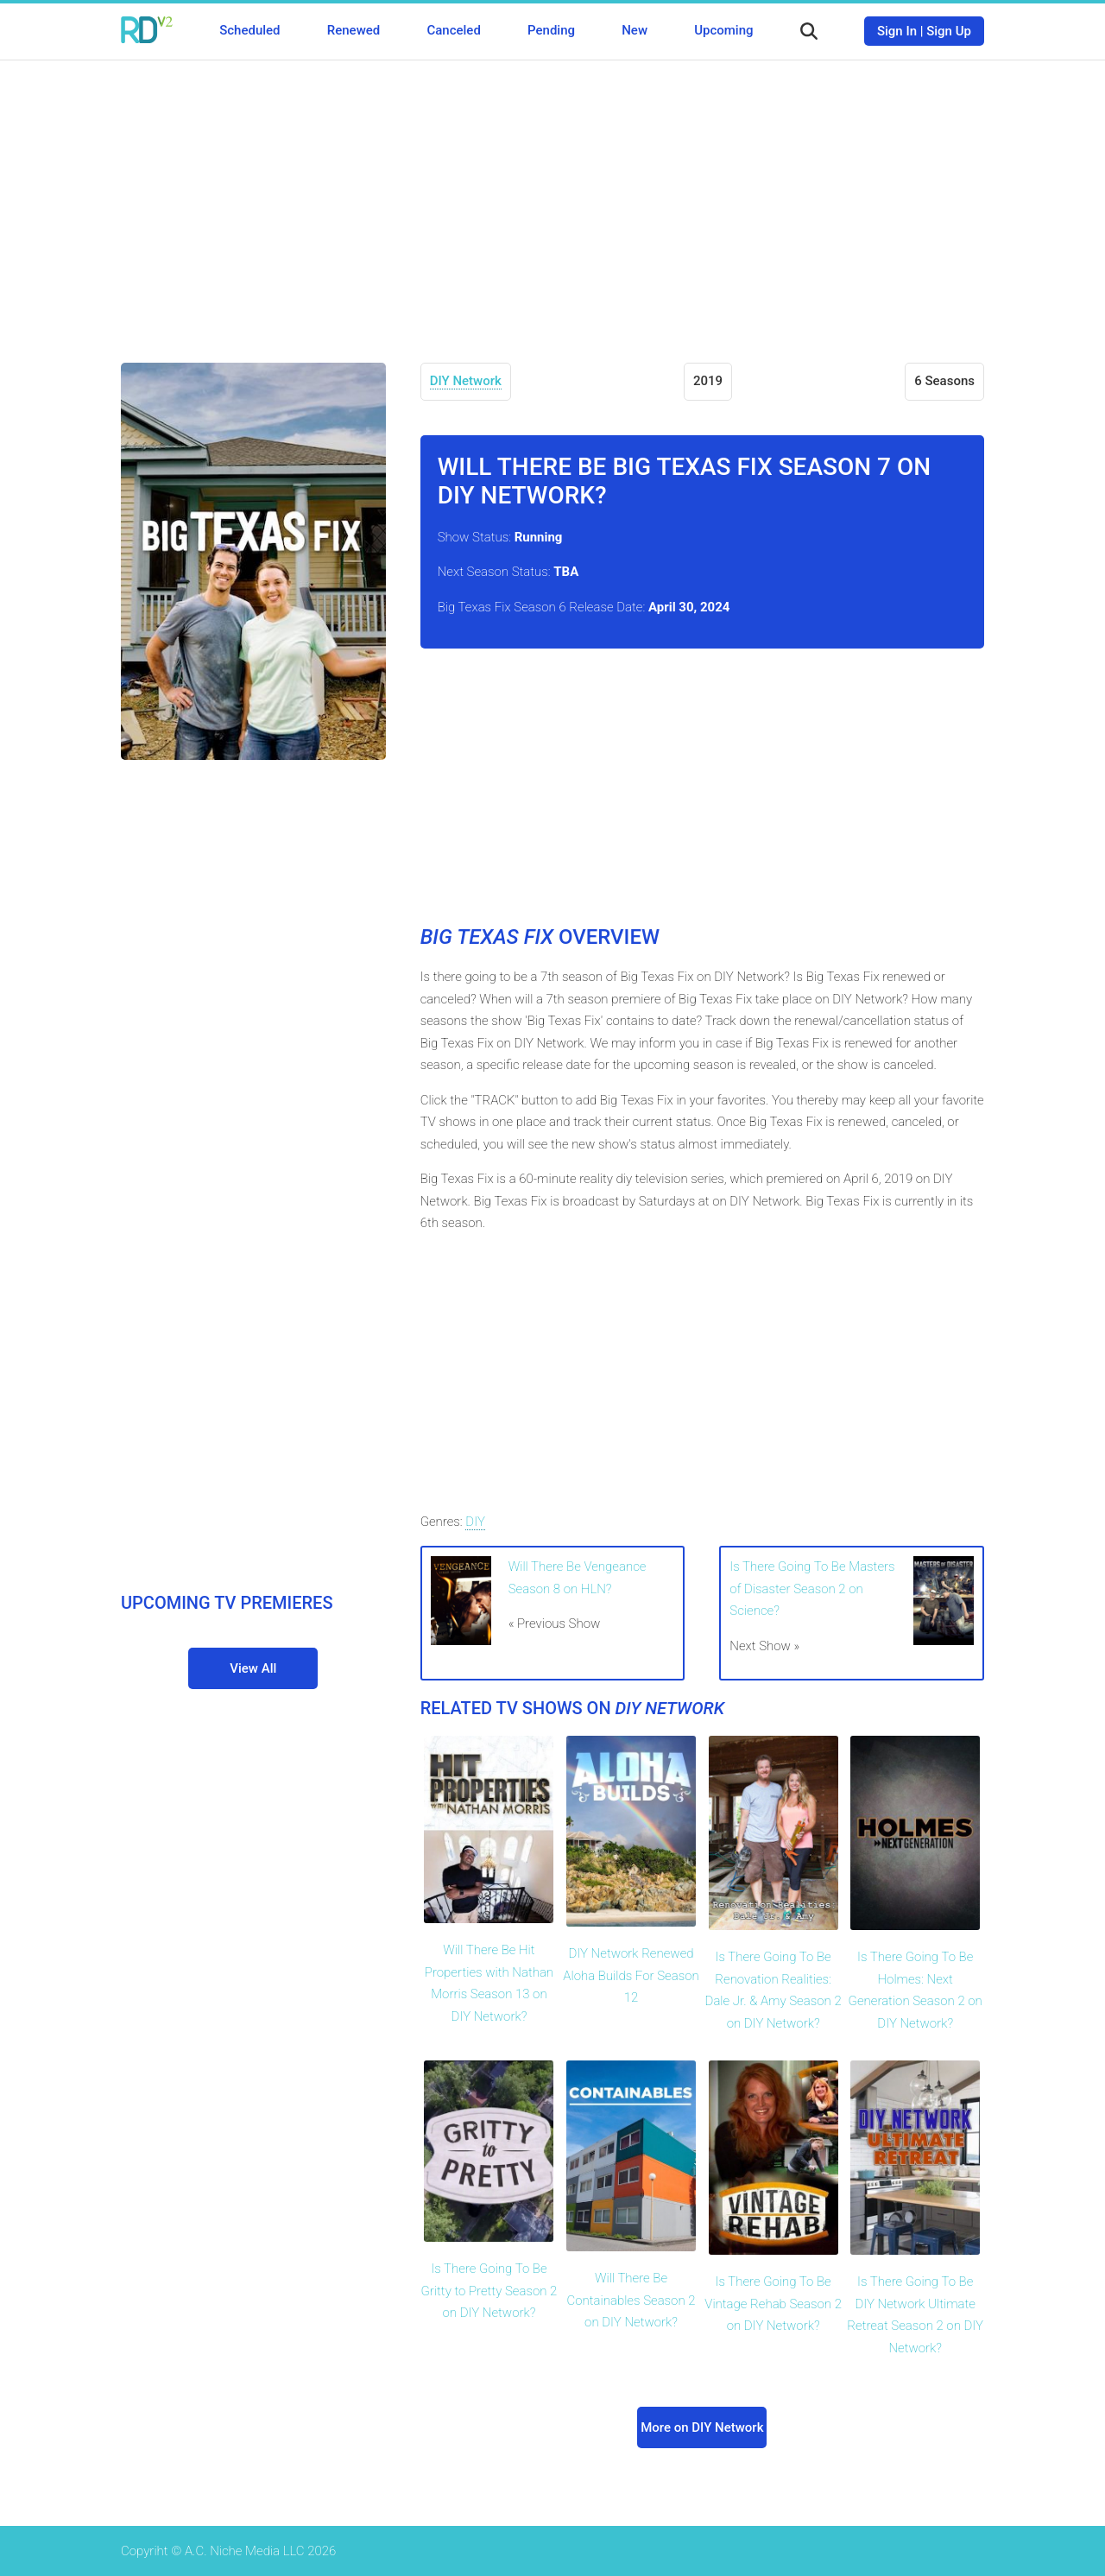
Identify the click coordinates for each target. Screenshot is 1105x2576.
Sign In (897, 31)
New (634, 30)
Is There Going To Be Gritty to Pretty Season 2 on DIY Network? (489, 2290)
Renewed (353, 30)
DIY (475, 1521)
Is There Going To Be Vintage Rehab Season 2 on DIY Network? (773, 2303)
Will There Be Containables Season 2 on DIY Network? (631, 2300)
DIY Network (466, 381)
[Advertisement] (552, 199)
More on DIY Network (702, 2427)
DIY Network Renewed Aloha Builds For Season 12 (630, 1975)
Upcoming (723, 30)
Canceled (453, 30)
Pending (551, 30)
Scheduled (249, 30)
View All (253, 1668)
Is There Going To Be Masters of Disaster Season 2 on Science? (811, 1588)
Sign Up (948, 31)
